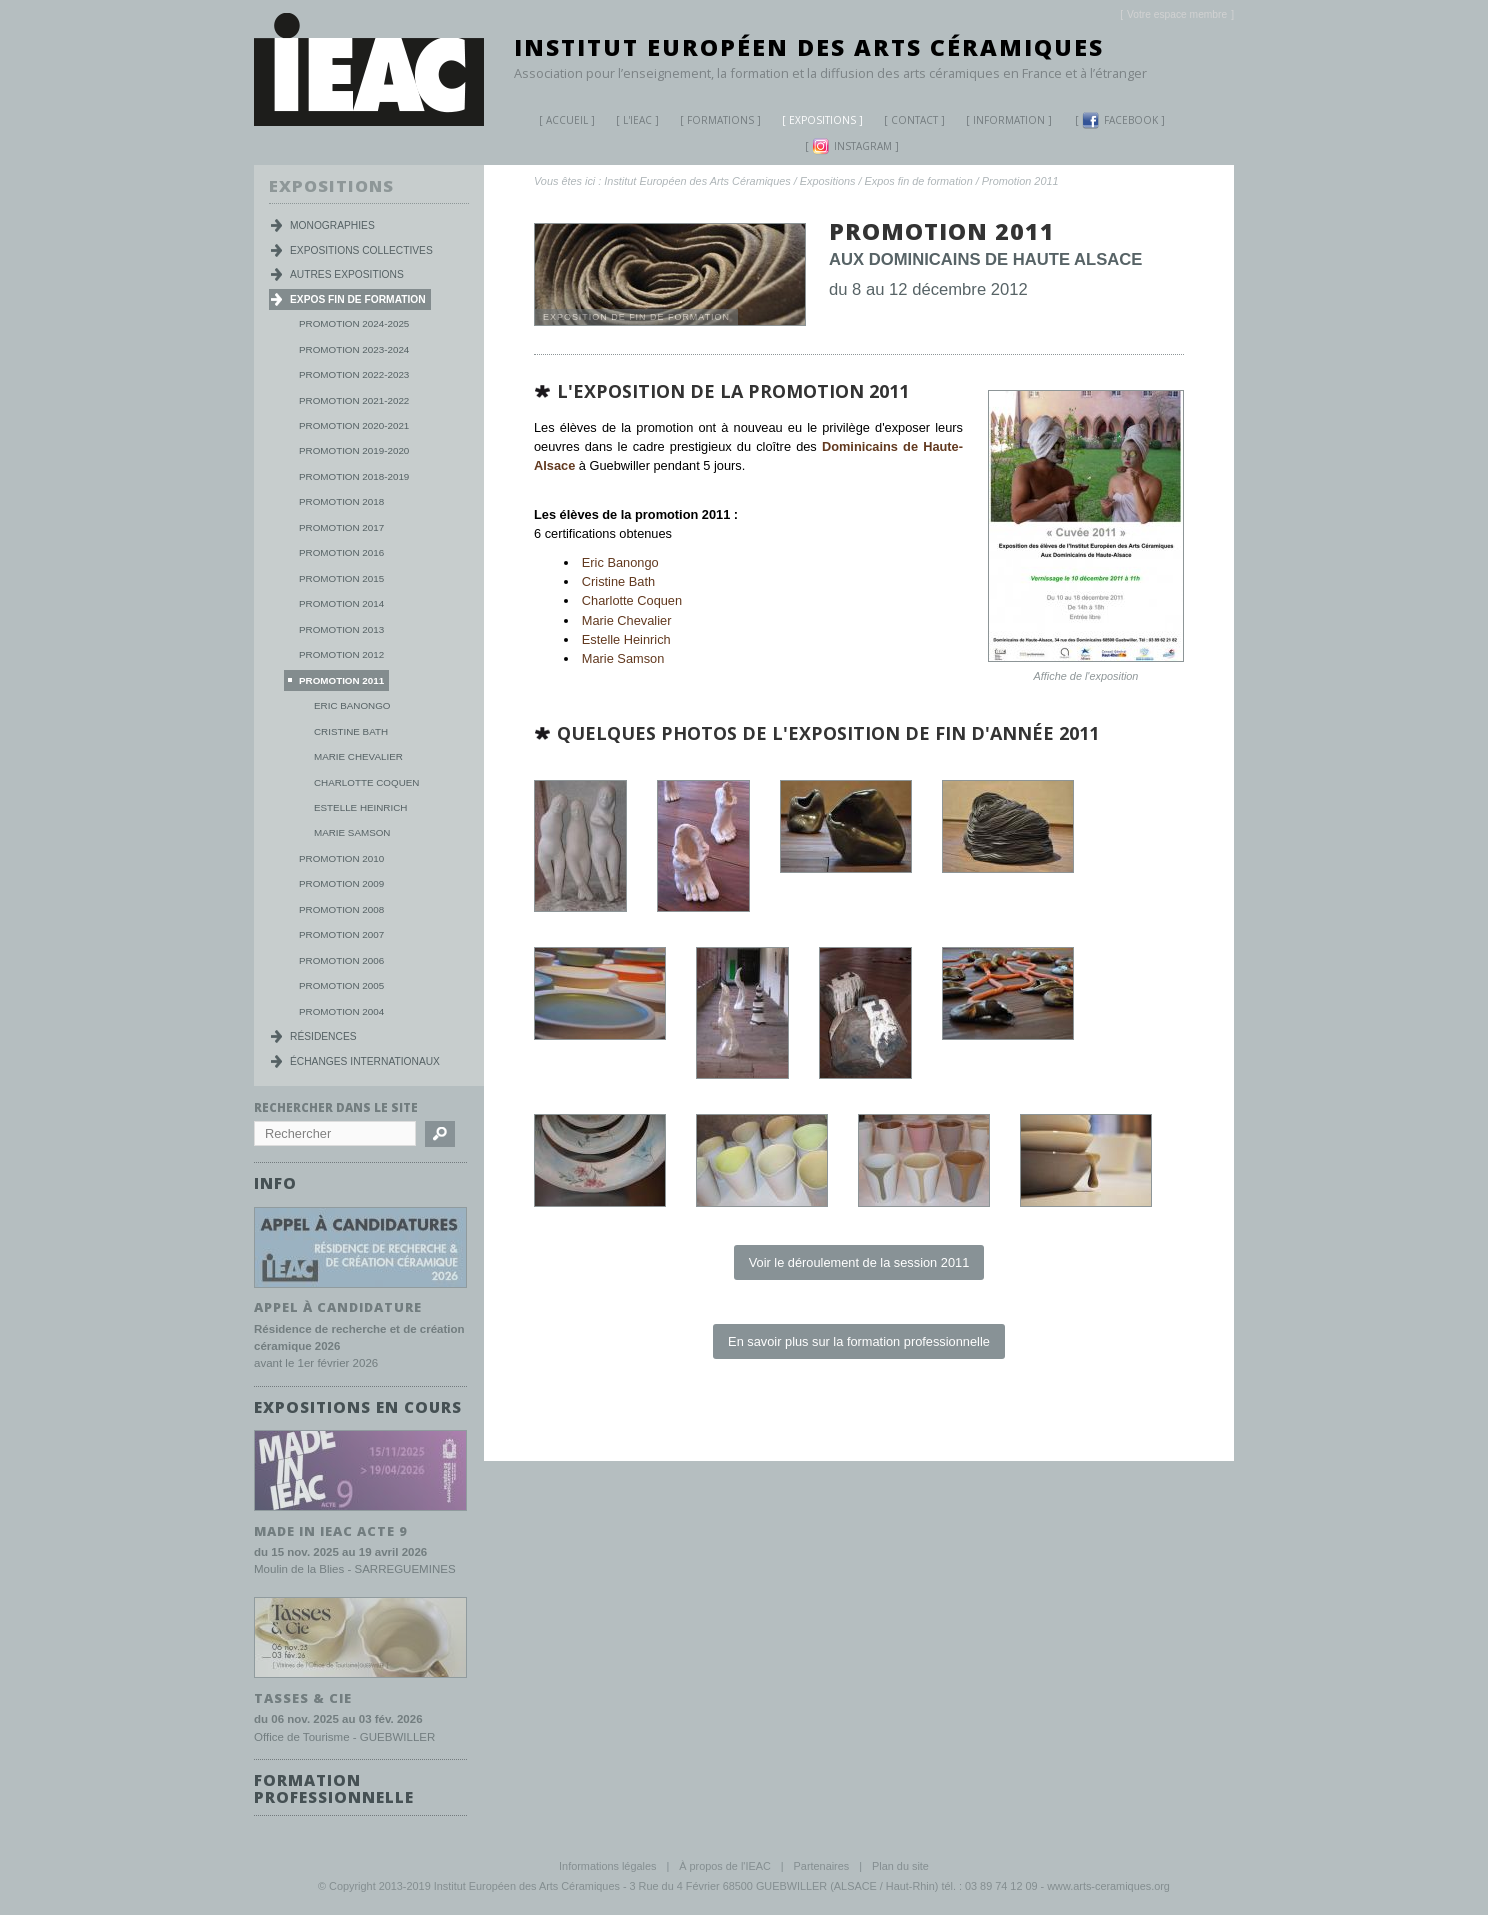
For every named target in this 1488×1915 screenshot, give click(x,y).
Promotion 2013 (341, 629)
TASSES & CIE (303, 1696)
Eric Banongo (620, 562)
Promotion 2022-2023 (354, 374)
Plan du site (900, 1864)
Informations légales (607, 1864)
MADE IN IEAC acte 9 (331, 1529)
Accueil (567, 120)
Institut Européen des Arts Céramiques (809, 47)
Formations (713, 122)
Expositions (815, 122)
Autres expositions (347, 274)
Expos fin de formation (919, 181)
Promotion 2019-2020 (354, 450)
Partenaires (822, 1864)
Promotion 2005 (341, 985)
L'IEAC (630, 122)
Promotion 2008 (341, 909)
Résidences (323, 1036)
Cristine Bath (618, 581)
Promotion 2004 (341, 1011)
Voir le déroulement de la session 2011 (859, 1262)
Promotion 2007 (341, 934)
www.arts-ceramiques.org (1108, 1884)
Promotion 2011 (1020, 181)
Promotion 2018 (341, 501)
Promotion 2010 (341, 858)
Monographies (332, 225)
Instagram (852, 146)
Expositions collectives (361, 250)
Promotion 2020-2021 (354, 425)
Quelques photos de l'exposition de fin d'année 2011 (828, 733)
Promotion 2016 (341, 552)
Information (1009, 120)
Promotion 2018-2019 (354, 476)
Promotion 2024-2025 (354, 323)
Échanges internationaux (365, 1061)
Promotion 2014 (341, 603)
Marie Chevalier (627, 620)
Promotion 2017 (341, 527)
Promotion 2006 (341, 960)
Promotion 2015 (341, 578)
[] (1177, 14)
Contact (914, 120)
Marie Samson (623, 658)
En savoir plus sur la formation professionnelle (859, 1341)
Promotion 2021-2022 (354, 400)
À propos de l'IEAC (725, 1864)
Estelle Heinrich (626, 639)
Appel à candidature (338, 1306)
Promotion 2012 (341, 654)
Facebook (1120, 120)
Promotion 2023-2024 (354, 349)
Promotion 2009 (341, 883)
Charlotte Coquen (632, 600)
